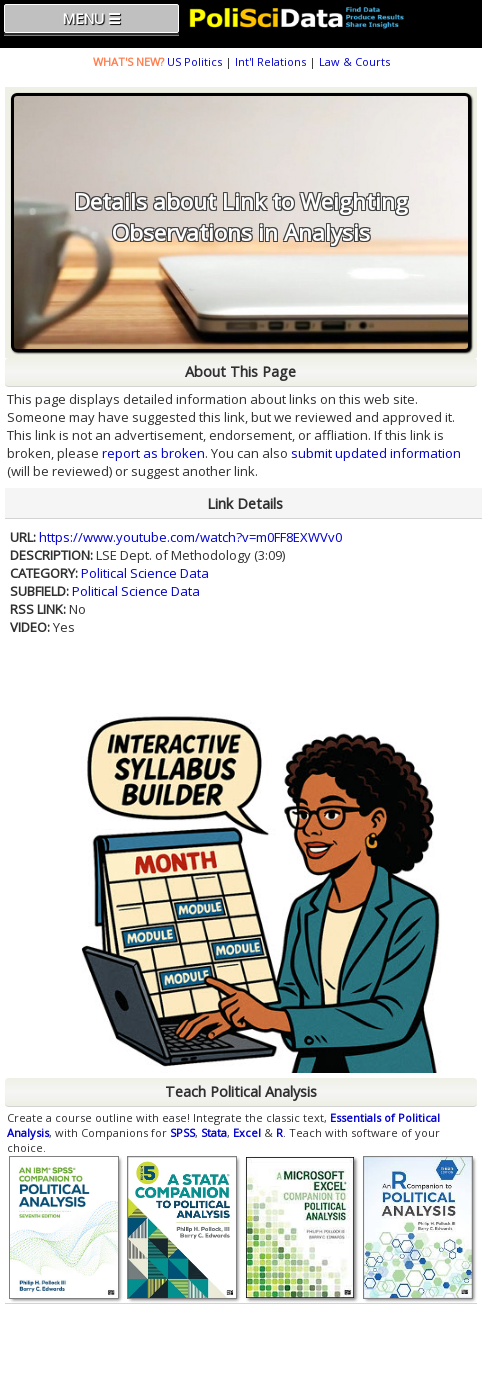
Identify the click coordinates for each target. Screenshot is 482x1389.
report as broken (153, 453)
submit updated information (376, 453)
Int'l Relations (270, 61)
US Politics (194, 61)
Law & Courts (354, 61)
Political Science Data (145, 573)
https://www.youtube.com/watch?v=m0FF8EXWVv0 (190, 537)
